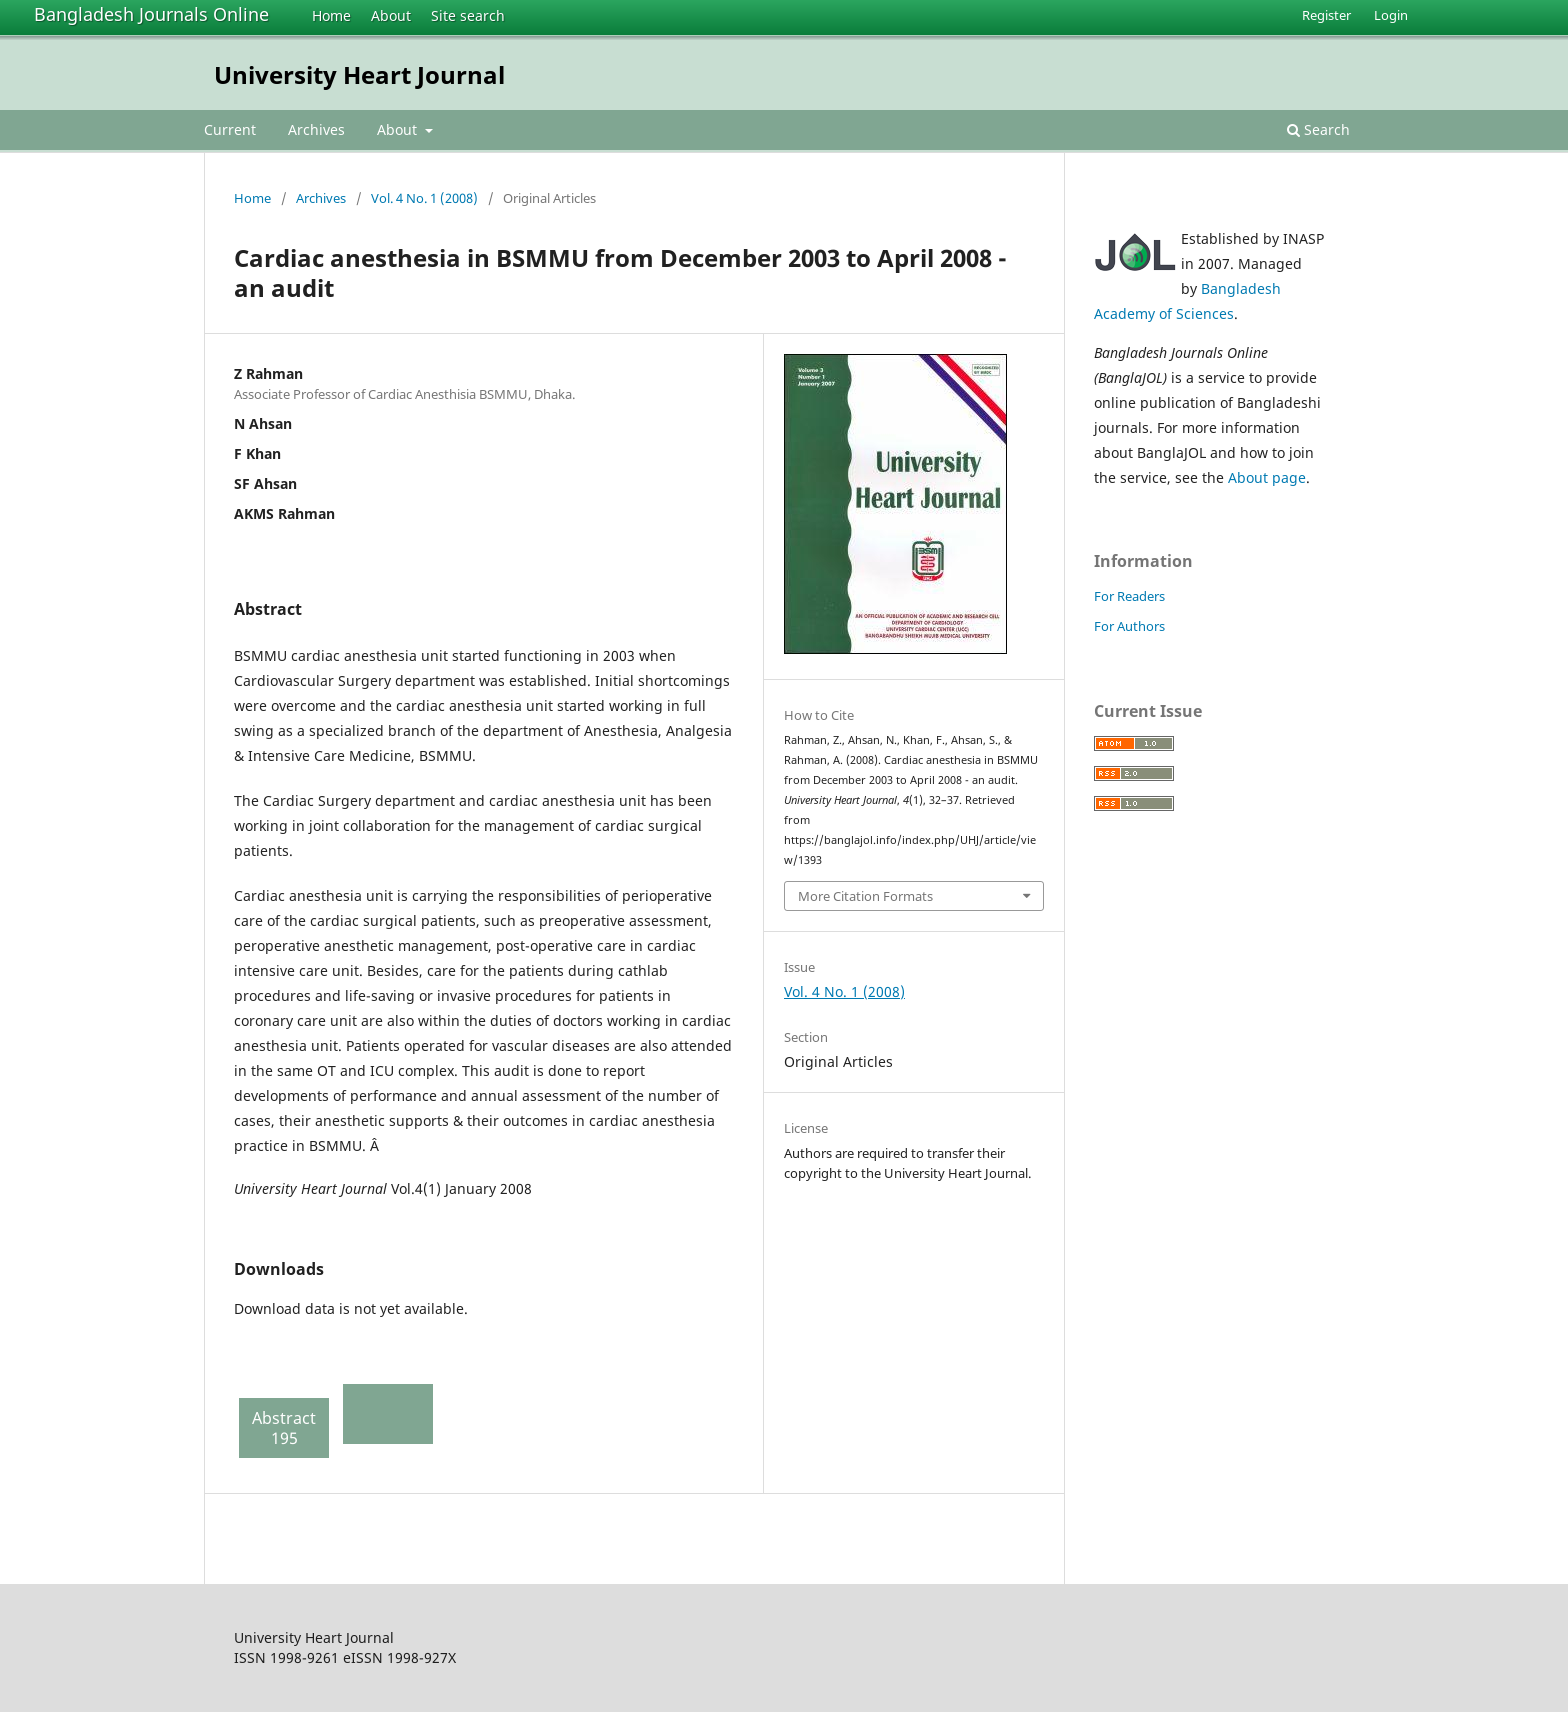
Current (230, 129)
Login (1391, 15)
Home (331, 15)
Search (1318, 129)
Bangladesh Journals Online (151, 14)
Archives (316, 129)
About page (1267, 477)
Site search (468, 15)
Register (1326, 15)
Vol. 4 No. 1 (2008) (424, 198)
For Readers (1129, 596)
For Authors (1129, 626)
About (391, 15)
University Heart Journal (359, 74)
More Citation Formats (865, 896)
